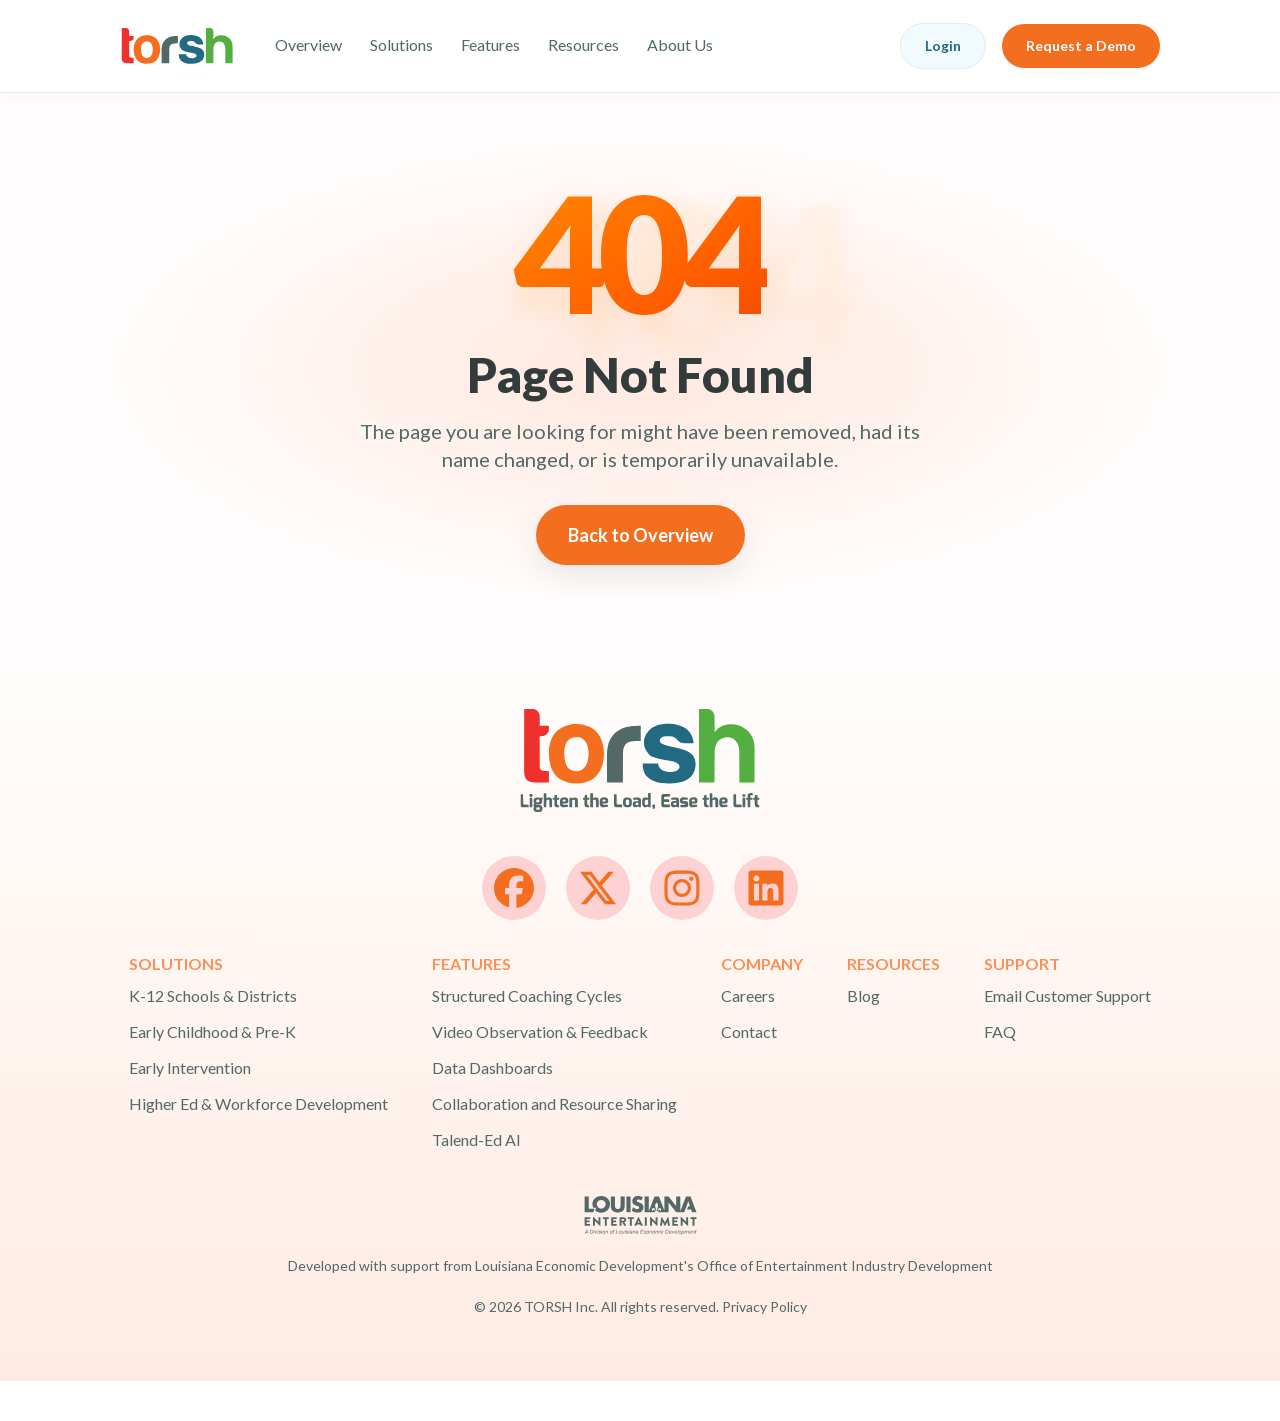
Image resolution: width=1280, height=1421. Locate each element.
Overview (308, 44)
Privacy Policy (764, 1346)
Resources (583, 44)
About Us (680, 44)
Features (490, 44)
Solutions (401, 44)
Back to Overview (640, 574)
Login (943, 45)
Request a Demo (1081, 45)
